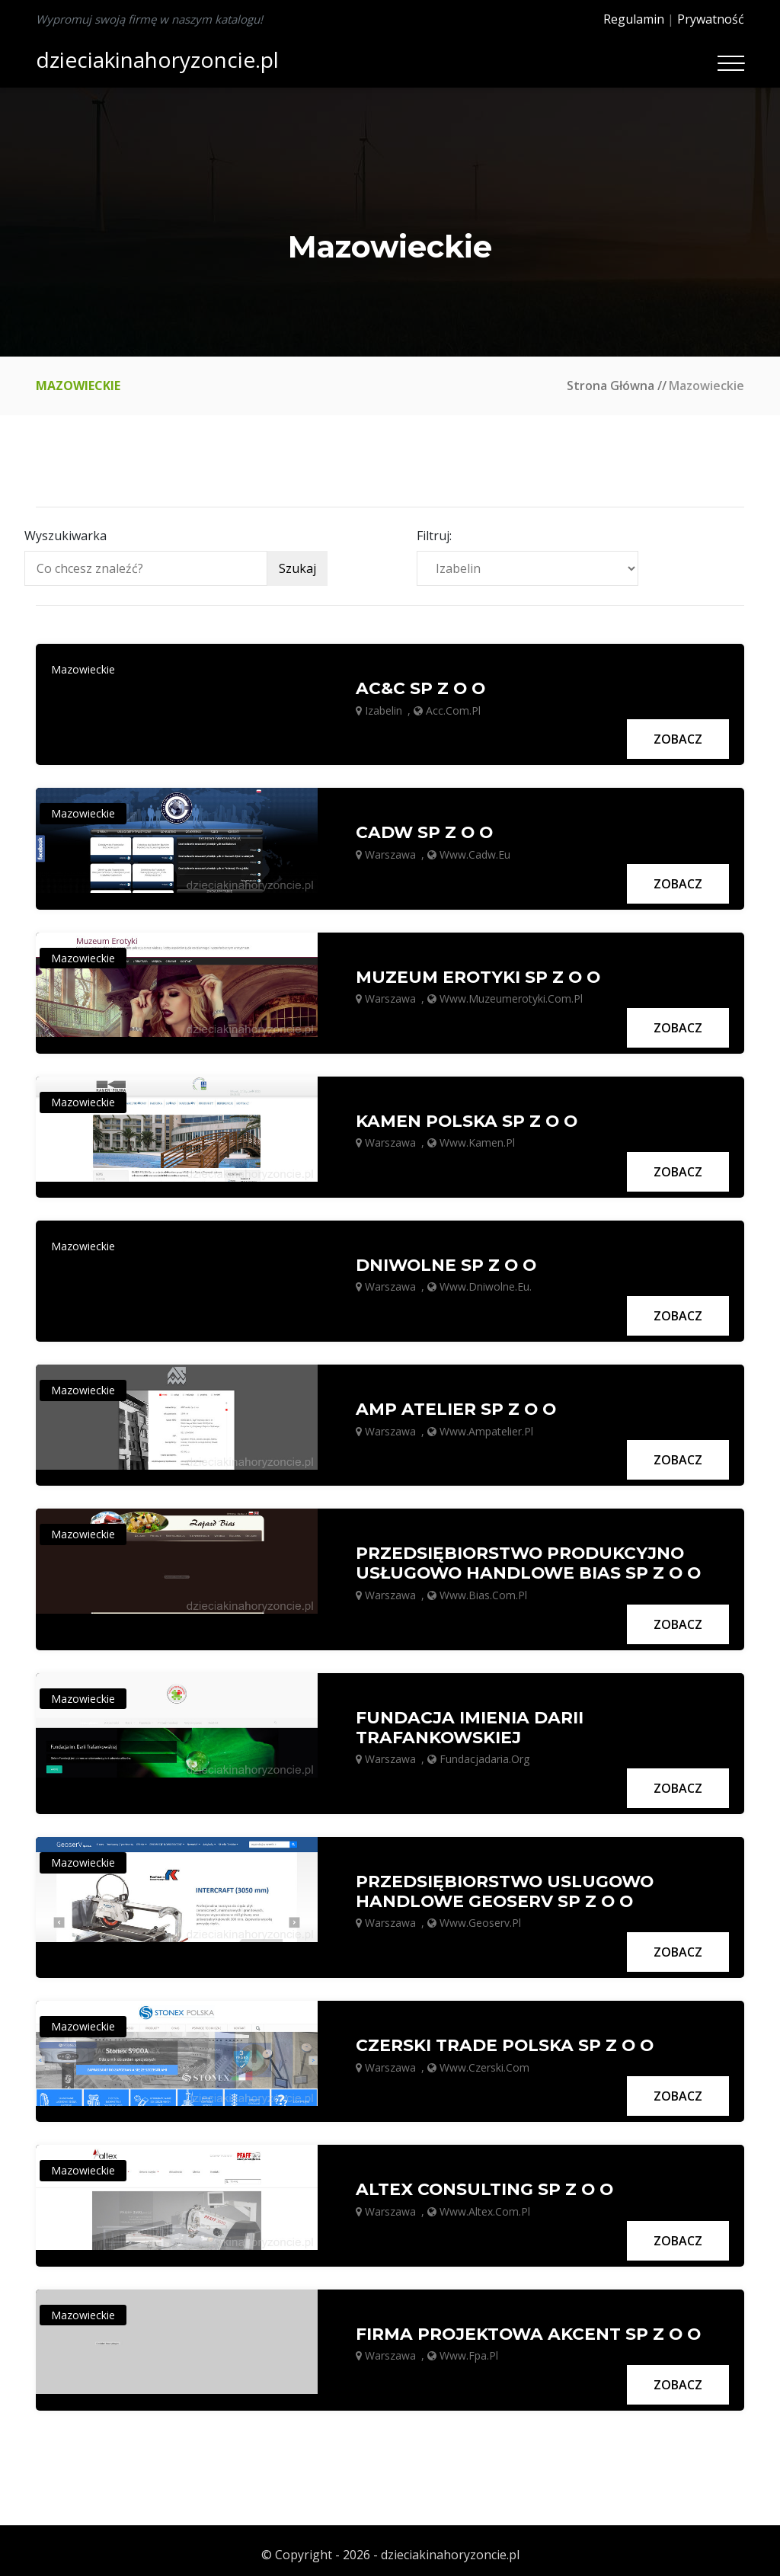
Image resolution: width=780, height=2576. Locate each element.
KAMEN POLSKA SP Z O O (468, 1118)
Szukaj (297, 568)
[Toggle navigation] (731, 63)
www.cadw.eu (475, 853)
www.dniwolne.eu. (486, 1282)
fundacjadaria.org (484, 1753)
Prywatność (710, 19)
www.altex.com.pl (485, 2204)
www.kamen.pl (477, 1139)
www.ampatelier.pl (486, 1426)
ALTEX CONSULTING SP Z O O (485, 2182)
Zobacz (678, 738)
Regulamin (633, 19)
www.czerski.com (484, 2060)
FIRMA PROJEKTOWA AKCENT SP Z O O (530, 2325)
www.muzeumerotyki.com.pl (511, 996)
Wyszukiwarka (65, 535)
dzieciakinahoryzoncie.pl (157, 59)
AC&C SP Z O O (422, 688)
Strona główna (610, 385)
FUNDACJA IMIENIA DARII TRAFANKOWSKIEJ (469, 1722)
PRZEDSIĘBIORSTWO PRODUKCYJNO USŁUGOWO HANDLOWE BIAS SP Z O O (531, 1558)
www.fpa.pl (469, 2347)
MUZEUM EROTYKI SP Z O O (479, 975)
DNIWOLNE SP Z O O (447, 1262)
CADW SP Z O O (425, 831)
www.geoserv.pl (480, 1916)
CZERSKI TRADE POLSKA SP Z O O (506, 2039)
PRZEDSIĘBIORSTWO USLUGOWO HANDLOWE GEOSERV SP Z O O (507, 1885)
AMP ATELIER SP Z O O (457, 1405)
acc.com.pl (453, 709)
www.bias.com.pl (483, 1589)
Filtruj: (434, 535)
